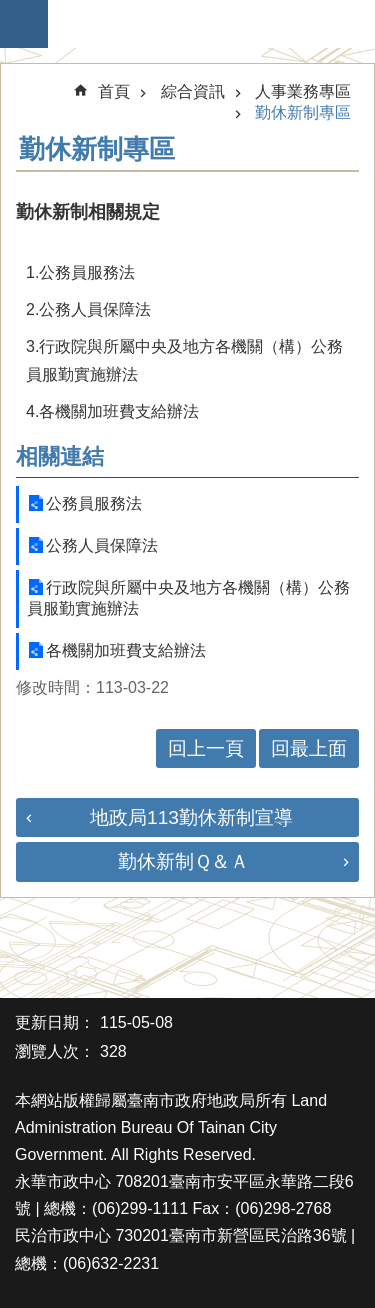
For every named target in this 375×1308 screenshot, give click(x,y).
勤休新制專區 (303, 112)
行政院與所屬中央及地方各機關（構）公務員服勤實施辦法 (188, 598)
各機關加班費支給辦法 (126, 650)
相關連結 (60, 456)
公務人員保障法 (102, 545)
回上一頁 (206, 748)
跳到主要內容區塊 (10, 10)
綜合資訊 (193, 91)
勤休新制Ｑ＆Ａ (183, 861)
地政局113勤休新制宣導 (191, 817)
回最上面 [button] (309, 748)
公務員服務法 (94, 503)
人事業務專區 (303, 91)
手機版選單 (24, 24)
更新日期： (55, 1022)
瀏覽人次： (55, 1051)
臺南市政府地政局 (197, 24)
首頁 (114, 91)
